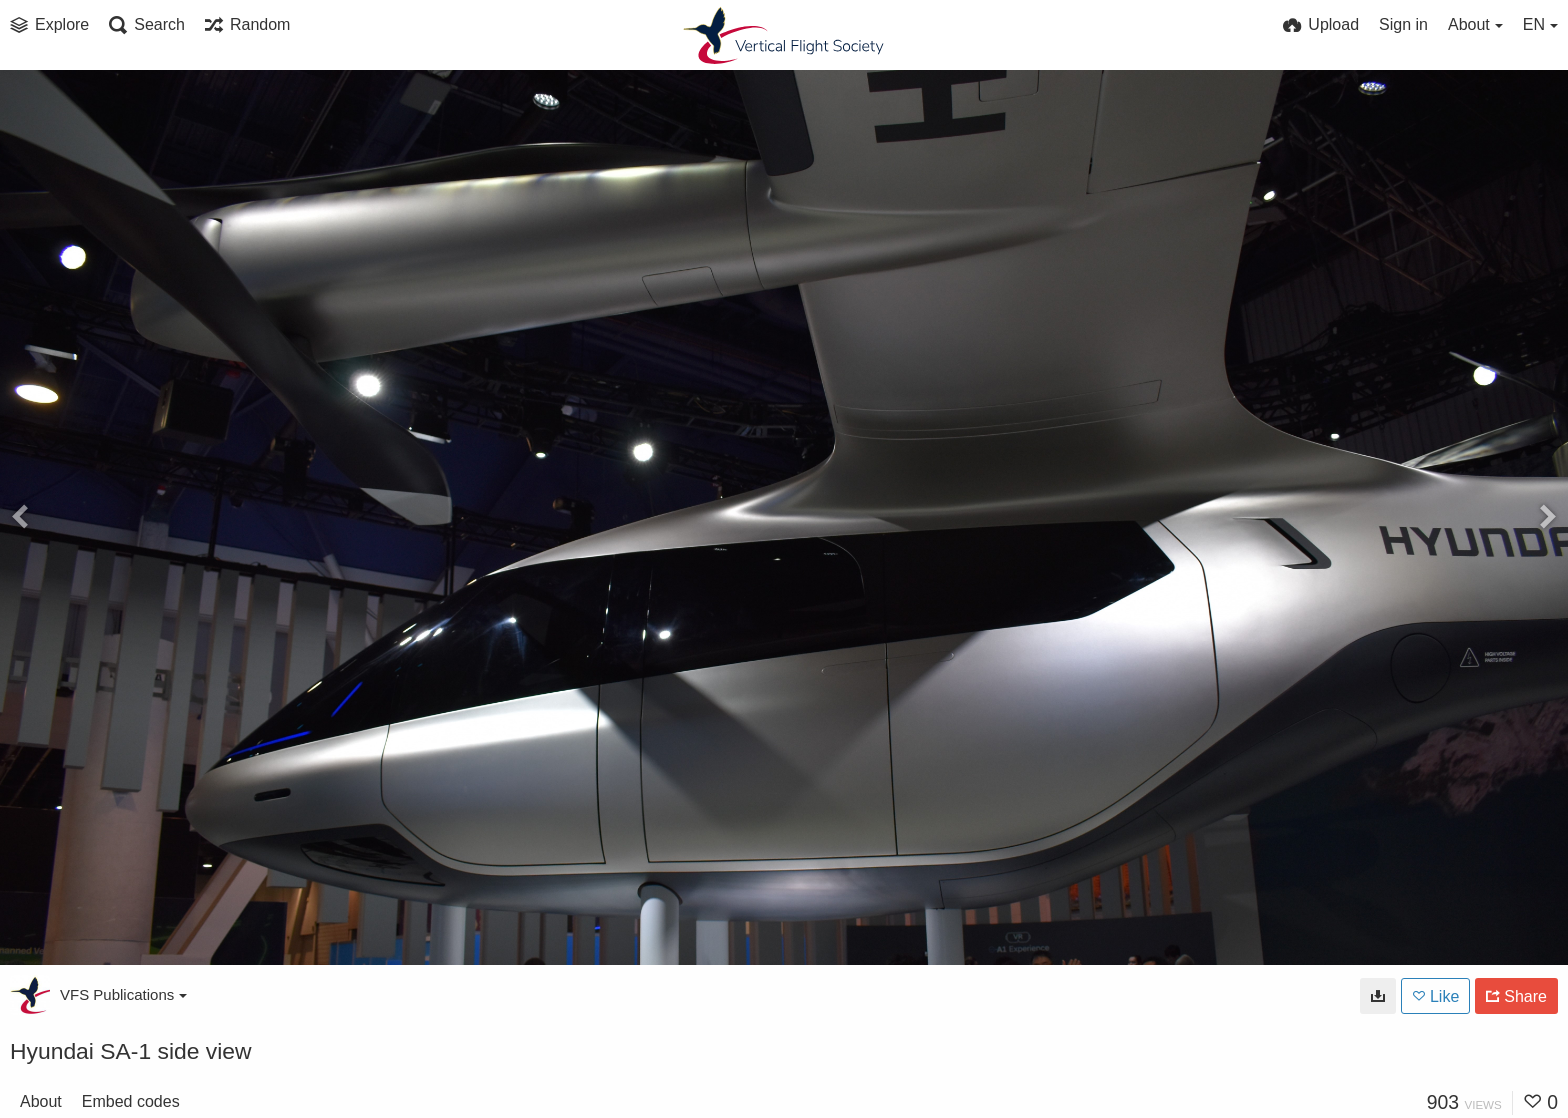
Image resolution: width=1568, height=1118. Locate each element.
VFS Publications (123, 994)
